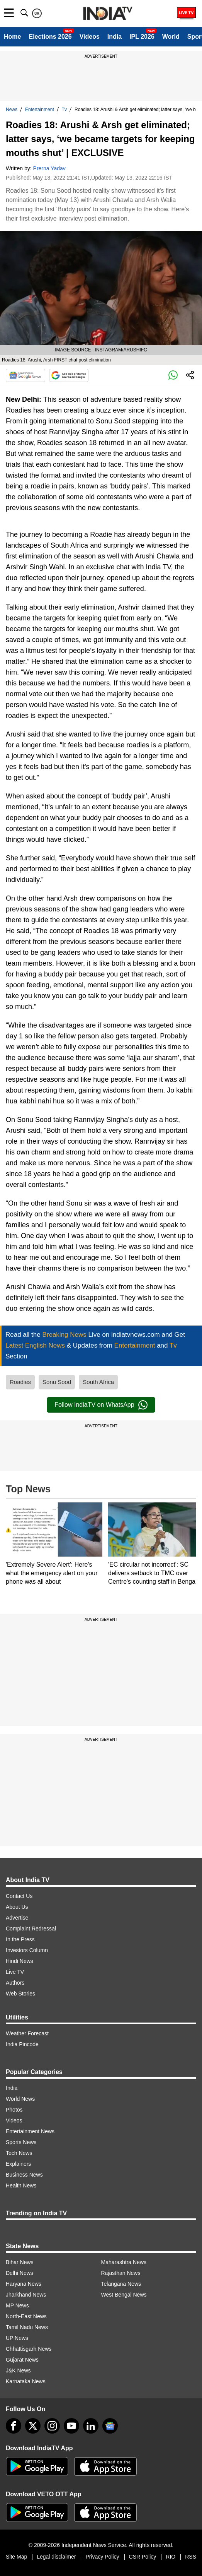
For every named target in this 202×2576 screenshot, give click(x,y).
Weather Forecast (27, 2033)
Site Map (16, 2557)
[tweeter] (33, 2426)
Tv (64, 109)
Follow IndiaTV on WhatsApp (100, 1405)
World (171, 36)
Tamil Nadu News (27, 2327)
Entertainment (39, 109)
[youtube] (71, 2426)
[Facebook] (13, 2426)
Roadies (20, 1382)
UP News (17, 2338)
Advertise (17, 1918)
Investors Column (27, 1950)
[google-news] (110, 2426)
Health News (21, 2185)
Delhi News (19, 2273)
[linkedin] (90, 2426)
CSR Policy (142, 2557)
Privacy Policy (102, 2557)
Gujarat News (22, 2360)
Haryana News (23, 2284)
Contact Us (19, 1896)
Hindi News (19, 1961)
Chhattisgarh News (28, 2349)
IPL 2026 (141, 36)
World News (20, 2099)
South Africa (98, 1382)
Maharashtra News (124, 2262)
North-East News (26, 2316)
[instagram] (52, 2426)
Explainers (18, 2164)
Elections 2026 (50, 36)
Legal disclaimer (56, 2557)
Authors (15, 1983)
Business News (24, 2175)
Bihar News (20, 2262)
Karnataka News (26, 2381)
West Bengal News (124, 2295)
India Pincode (22, 2044)
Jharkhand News (26, 2295)
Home (12, 36)
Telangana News (121, 2284)
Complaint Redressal (31, 1928)
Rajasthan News (121, 2273)
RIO (170, 2557)
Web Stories (20, 1993)
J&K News (18, 2370)
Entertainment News (30, 2131)
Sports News (21, 2142)
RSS (190, 2557)
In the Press (20, 1939)
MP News (17, 2305)
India (114, 36)
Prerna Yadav (49, 168)
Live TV (15, 1972)
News (11, 109)
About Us (17, 1907)
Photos (14, 2110)
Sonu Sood (56, 1382)
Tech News (19, 2153)
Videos (90, 36)
